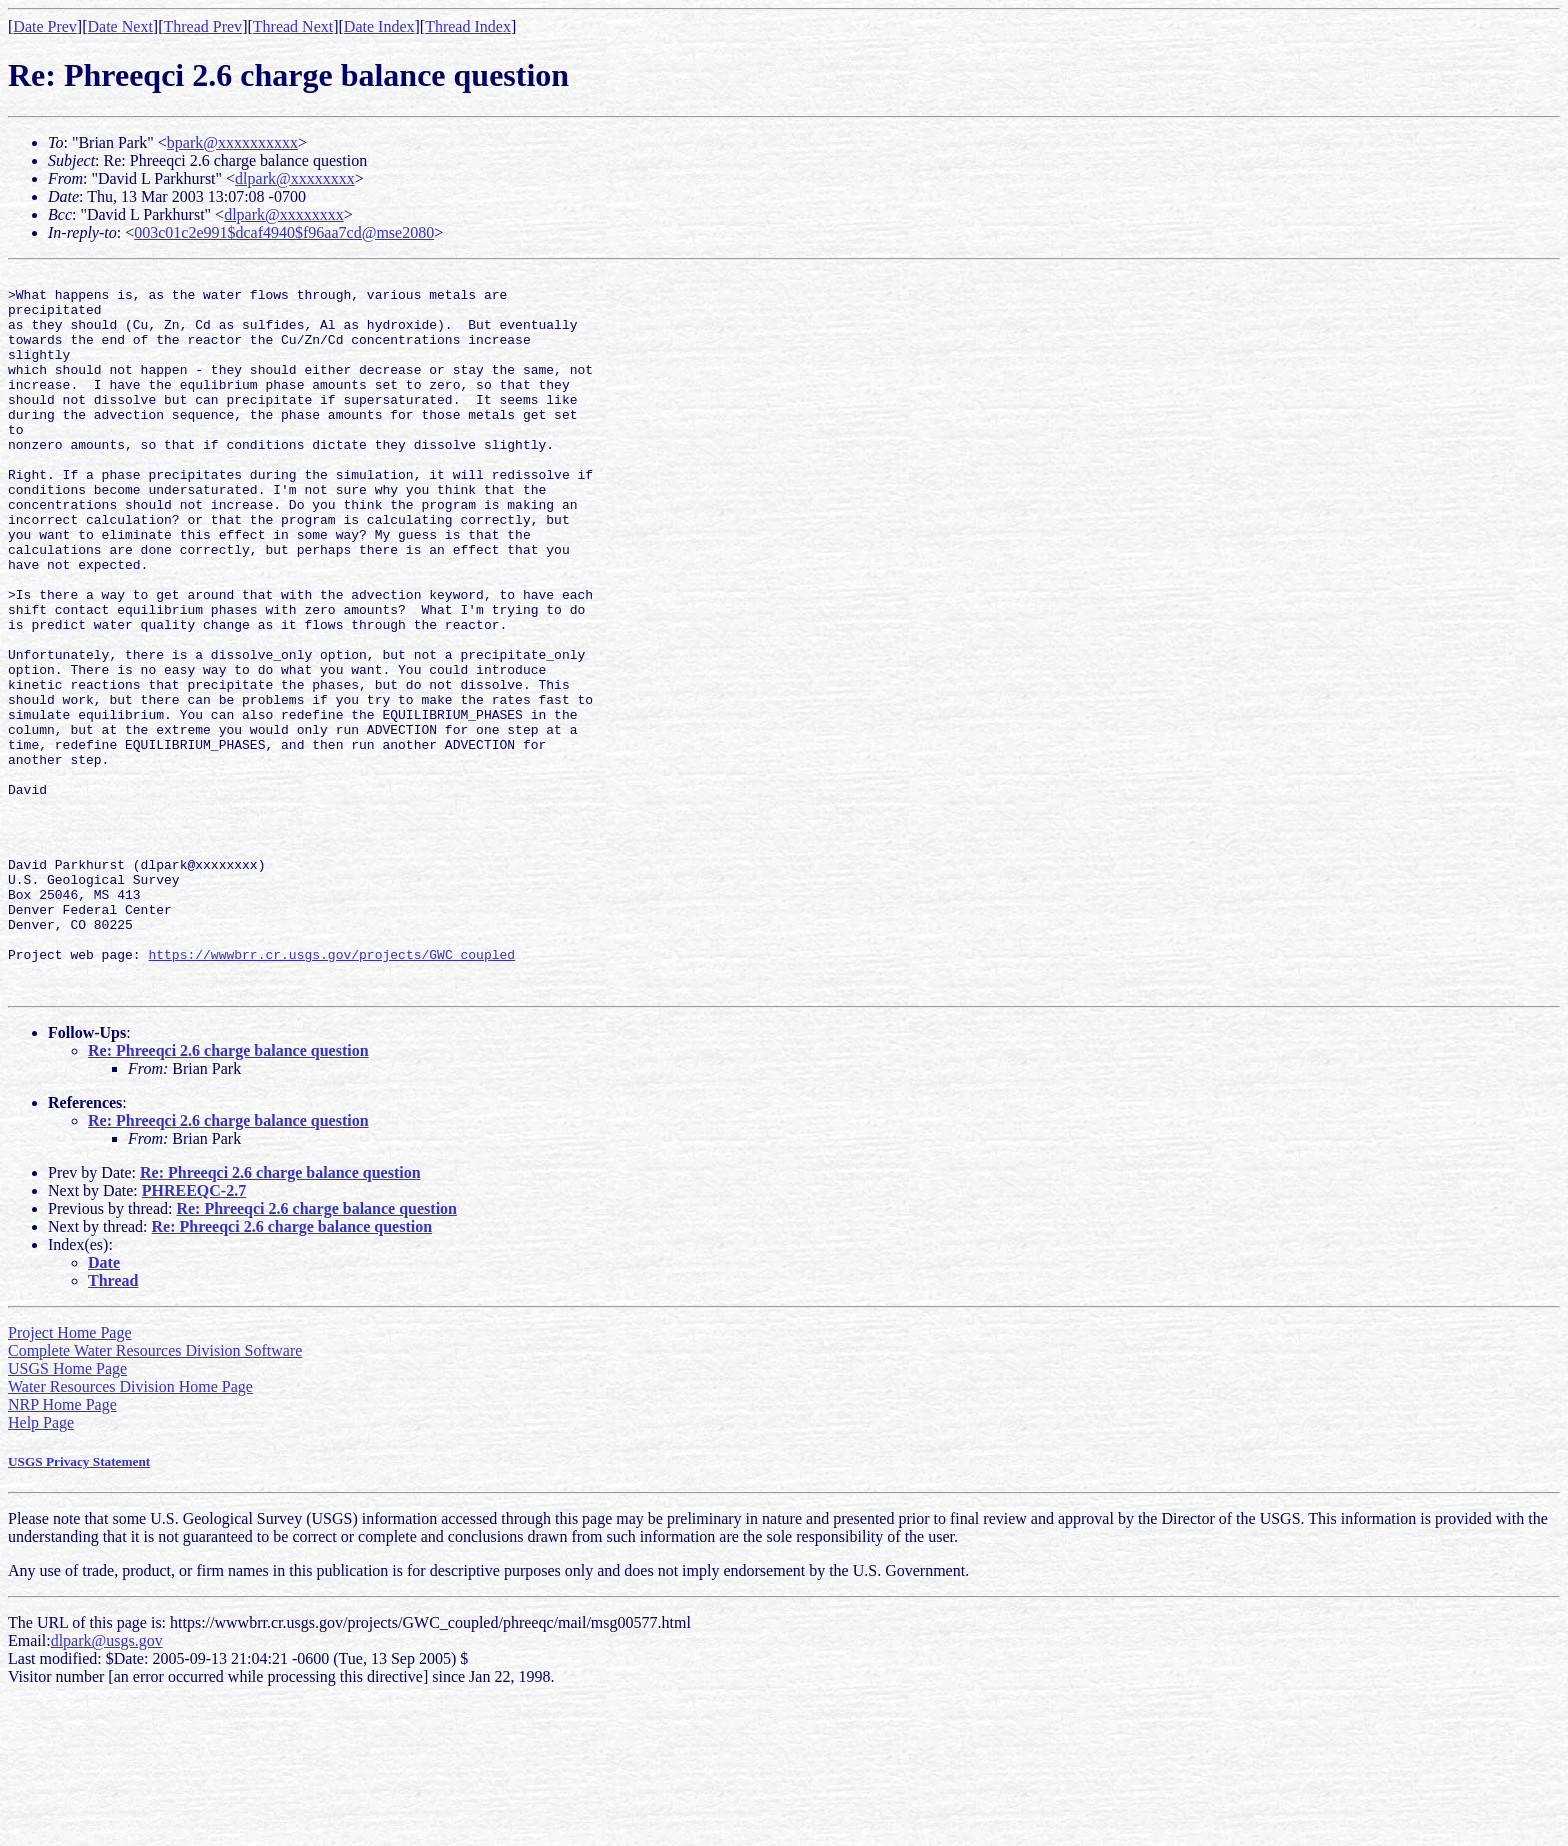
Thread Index (468, 26)
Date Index (379, 26)
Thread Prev (202, 26)
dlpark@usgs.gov (107, 1784)
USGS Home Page (67, 1512)
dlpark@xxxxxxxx (295, 178)
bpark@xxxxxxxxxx (232, 142)
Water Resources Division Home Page (130, 1530)
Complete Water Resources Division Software (155, 1494)
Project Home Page (70, 1476)
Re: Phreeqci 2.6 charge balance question (228, 1194)
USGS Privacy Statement (79, 1605)
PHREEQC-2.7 (194, 1334)
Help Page (41, 1566)
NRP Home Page (62, 1548)
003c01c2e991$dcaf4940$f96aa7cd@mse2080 (284, 232)
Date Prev (45, 26)
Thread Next (293, 26)
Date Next (120, 26)
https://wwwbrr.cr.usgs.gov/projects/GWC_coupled (331, 1092)
